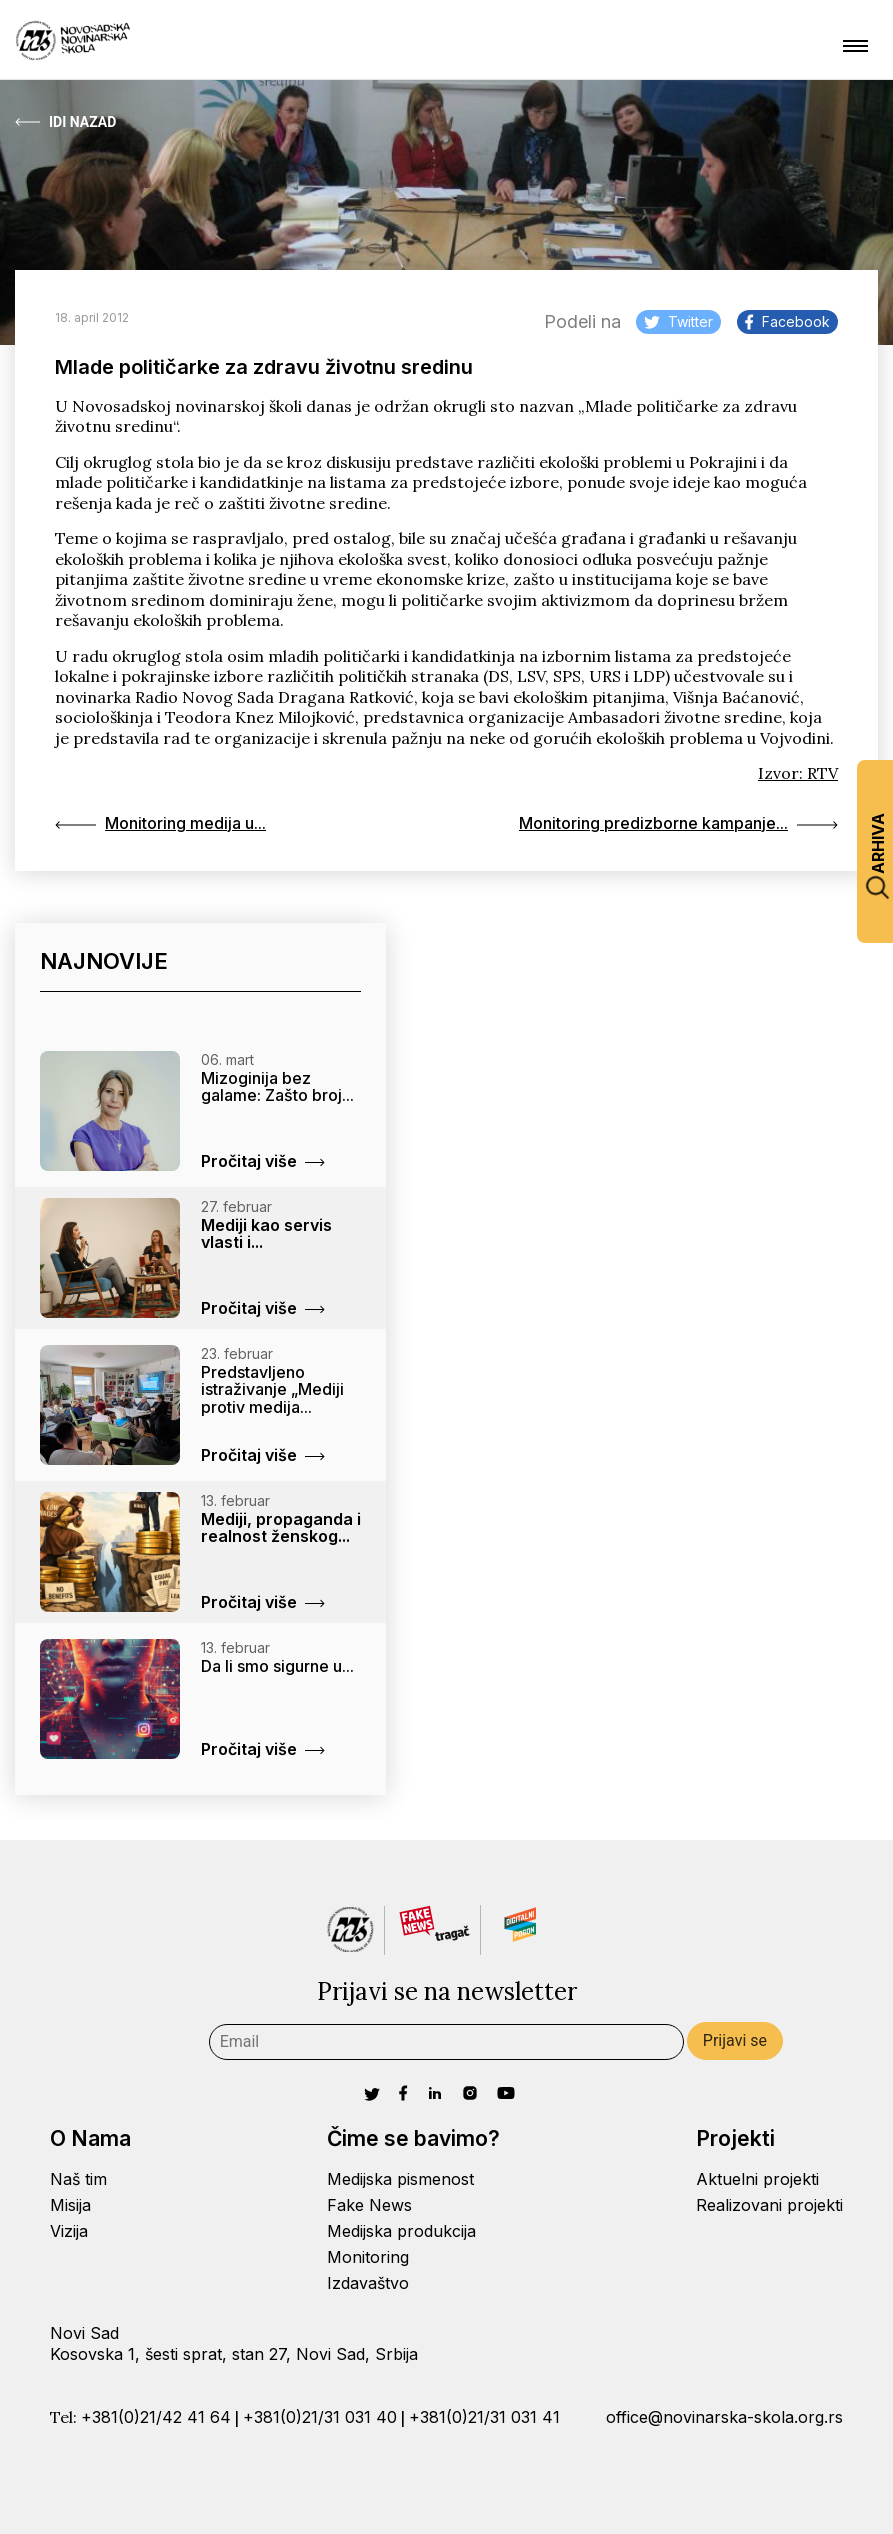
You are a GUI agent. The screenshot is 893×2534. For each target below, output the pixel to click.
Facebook (787, 321)
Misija (70, 2205)
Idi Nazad (65, 122)
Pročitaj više (263, 1161)
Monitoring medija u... (160, 824)
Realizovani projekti (769, 2205)
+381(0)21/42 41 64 (156, 2417)
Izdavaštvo (368, 2283)
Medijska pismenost (400, 2180)
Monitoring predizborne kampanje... (678, 824)
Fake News (369, 2205)
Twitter (678, 321)
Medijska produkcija (401, 2231)
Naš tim (78, 2180)
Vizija (69, 2231)
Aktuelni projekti (757, 2180)
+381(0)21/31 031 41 (484, 2417)
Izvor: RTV (798, 773)
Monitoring (368, 2257)
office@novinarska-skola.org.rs (724, 2417)
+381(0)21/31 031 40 (320, 2417)
